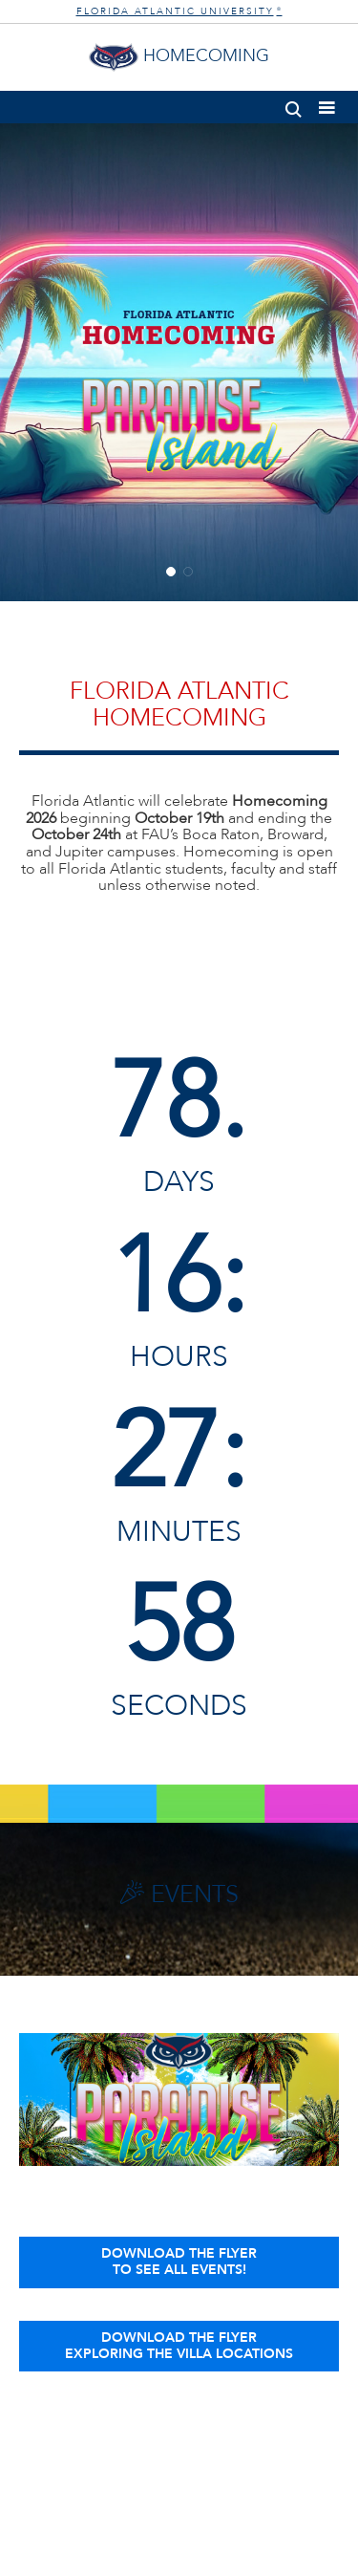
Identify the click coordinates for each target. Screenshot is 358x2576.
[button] (293, 106)
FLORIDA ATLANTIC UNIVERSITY (179, 11)
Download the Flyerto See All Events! (179, 2261)
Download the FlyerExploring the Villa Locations (179, 2345)
